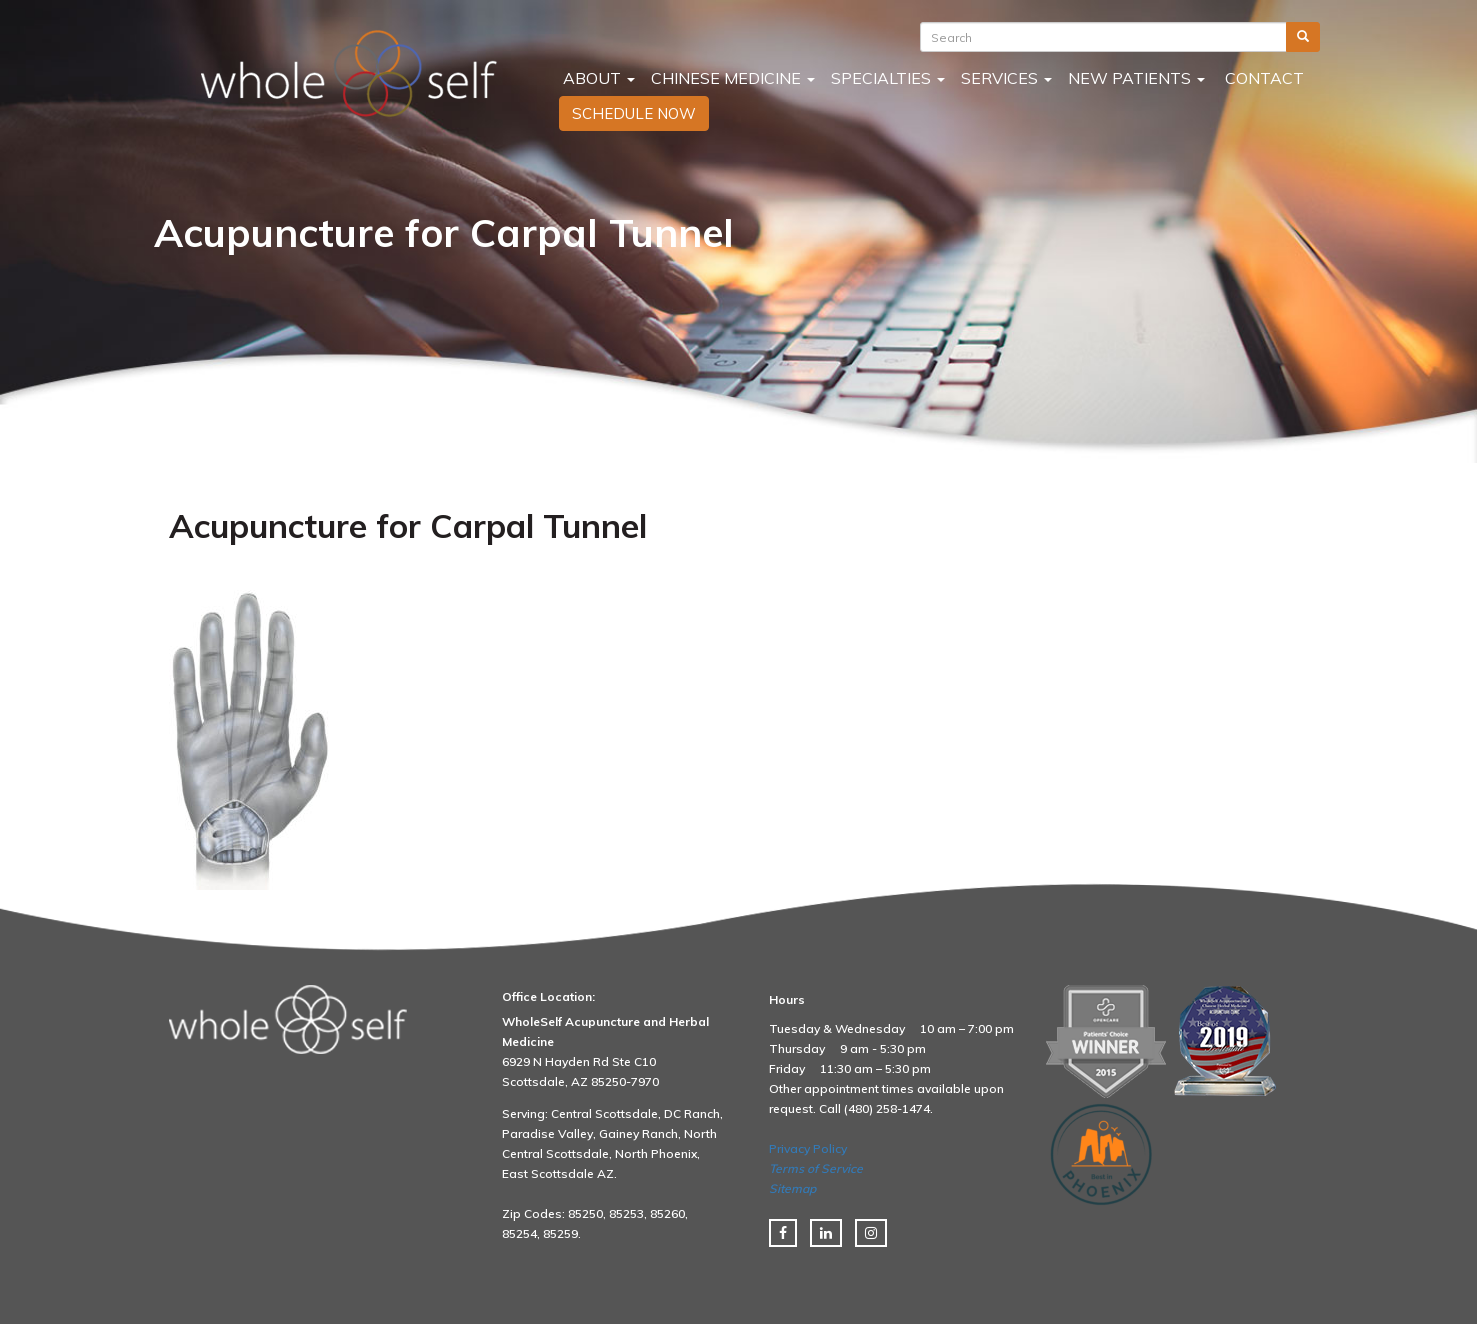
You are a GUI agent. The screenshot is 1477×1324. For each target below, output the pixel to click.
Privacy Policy (808, 1148)
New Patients (1136, 78)
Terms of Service (816, 1168)
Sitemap (792, 1188)
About (597, 78)
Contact (1262, 78)
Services (1006, 78)
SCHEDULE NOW (634, 113)
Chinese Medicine (733, 78)
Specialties (888, 78)
